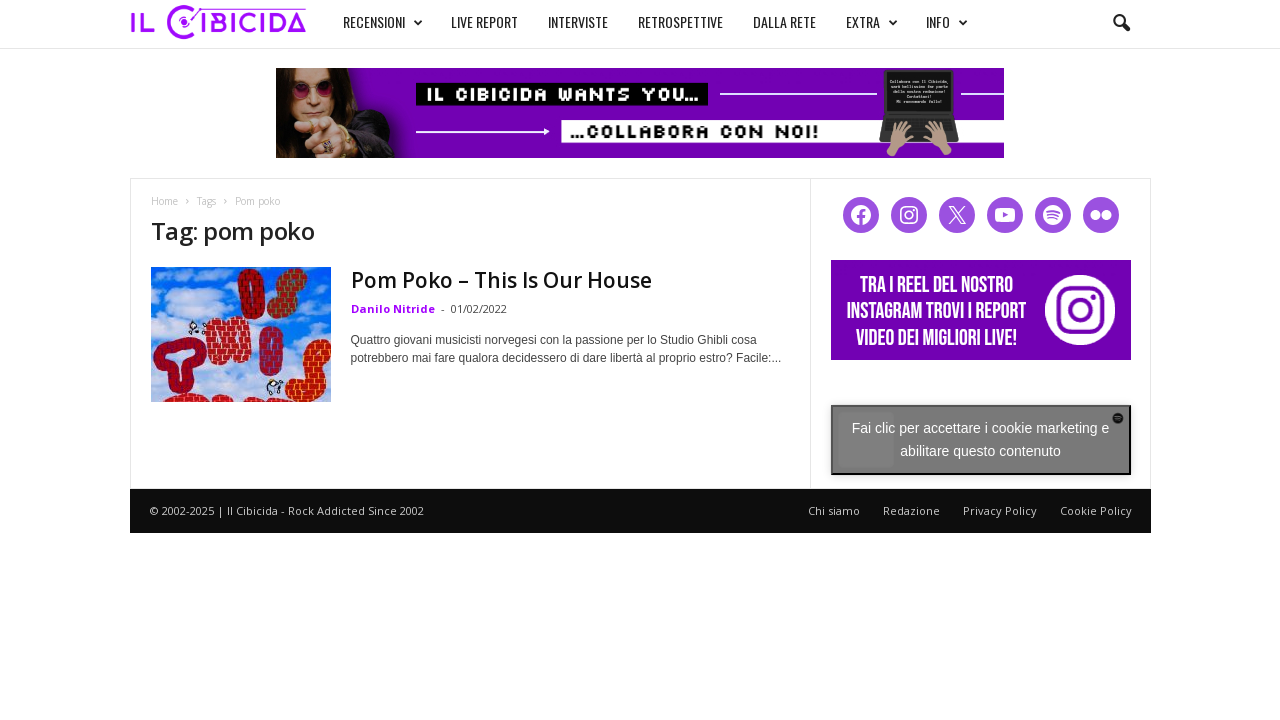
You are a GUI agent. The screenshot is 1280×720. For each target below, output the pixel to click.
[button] (1121, 24)
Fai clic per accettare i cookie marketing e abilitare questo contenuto (981, 439)
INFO (947, 22)
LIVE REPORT (484, 21)
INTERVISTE (578, 21)
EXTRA (872, 22)
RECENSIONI (383, 22)
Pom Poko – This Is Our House (501, 280)
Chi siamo (834, 510)
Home (164, 201)
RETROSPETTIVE (680, 21)
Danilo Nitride (393, 308)
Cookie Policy (1096, 510)
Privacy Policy (1000, 510)
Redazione (911, 510)
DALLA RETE (784, 21)
